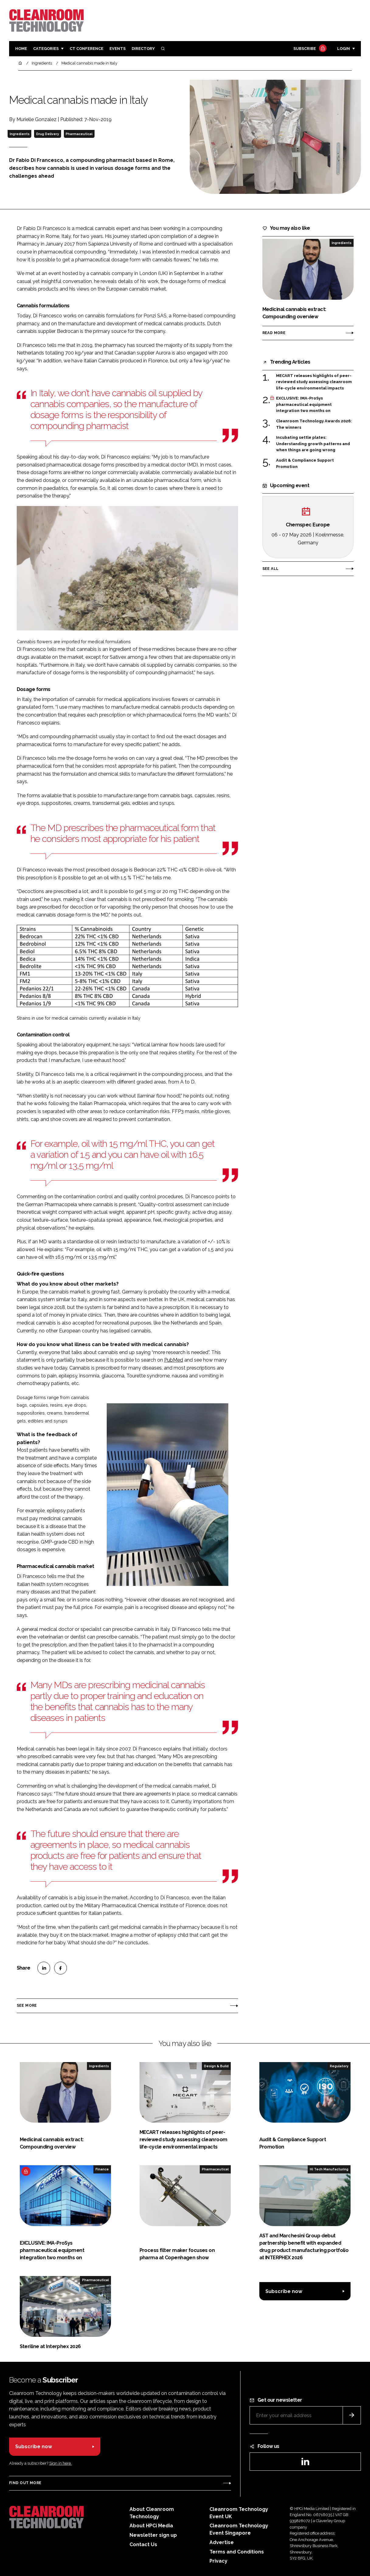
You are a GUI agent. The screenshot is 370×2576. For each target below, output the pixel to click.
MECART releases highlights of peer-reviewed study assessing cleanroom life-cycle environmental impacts (314, 382)
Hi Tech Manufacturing (329, 2169)
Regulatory (339, 2066)
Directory (143, 48)
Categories (46, 48)
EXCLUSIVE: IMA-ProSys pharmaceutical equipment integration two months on (304, 404)
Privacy (218, 2561)
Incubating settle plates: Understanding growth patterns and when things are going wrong (313, 444)
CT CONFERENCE (86, 48)
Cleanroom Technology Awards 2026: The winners (314, 424)
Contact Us (143, 2544)
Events (117, 48)
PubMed (173, 1360)
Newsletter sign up (153, 2535)
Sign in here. (60, 2463)
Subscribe (309, 49)
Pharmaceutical (79, 134)
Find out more (25, 2483)
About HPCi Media (151, 2526)
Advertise (221, 2542)
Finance (102, 2169)
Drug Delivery (47, 134)
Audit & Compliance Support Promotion (305, 463)
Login (343, 48)
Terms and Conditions (236, 2552)
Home (21, 48)
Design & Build (216, 2066)
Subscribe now (283, 2291)
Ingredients (19, 134)
